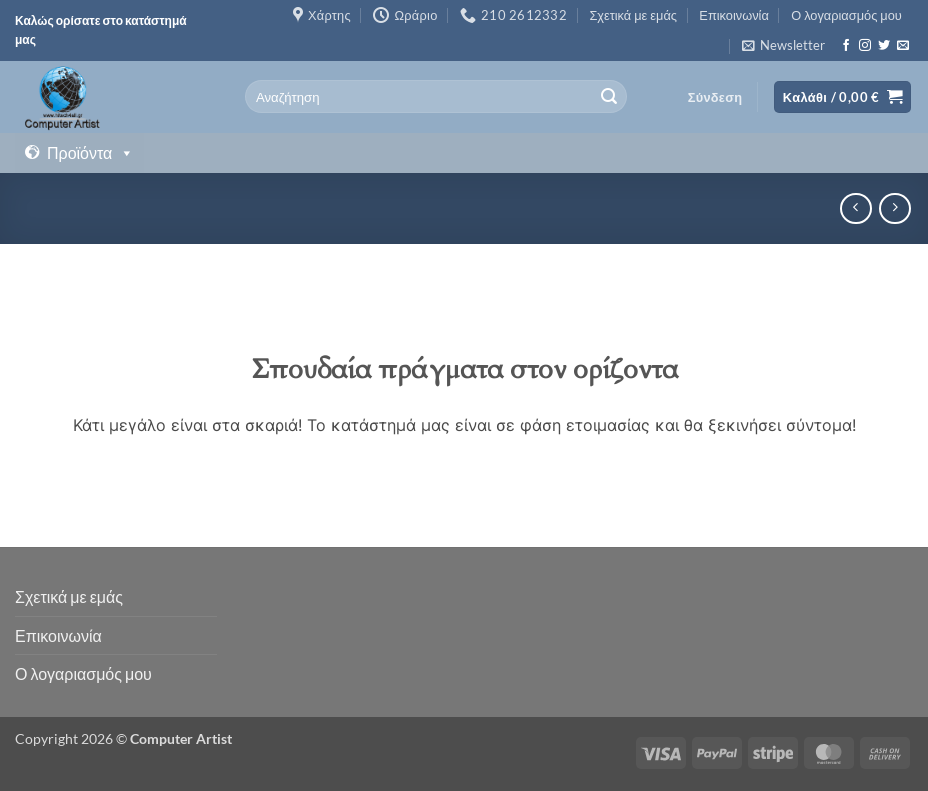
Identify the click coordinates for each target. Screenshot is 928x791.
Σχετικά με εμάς (633, 15)
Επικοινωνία (733, 15)
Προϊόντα (90, 153)
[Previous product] (894, 208)
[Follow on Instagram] (865, 46)
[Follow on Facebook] (846, 46)
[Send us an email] (903, 46)
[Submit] (609, 97)
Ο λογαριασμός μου (846, 15)
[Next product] (855, 208)
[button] (783, 45)
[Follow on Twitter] (884, 46)
